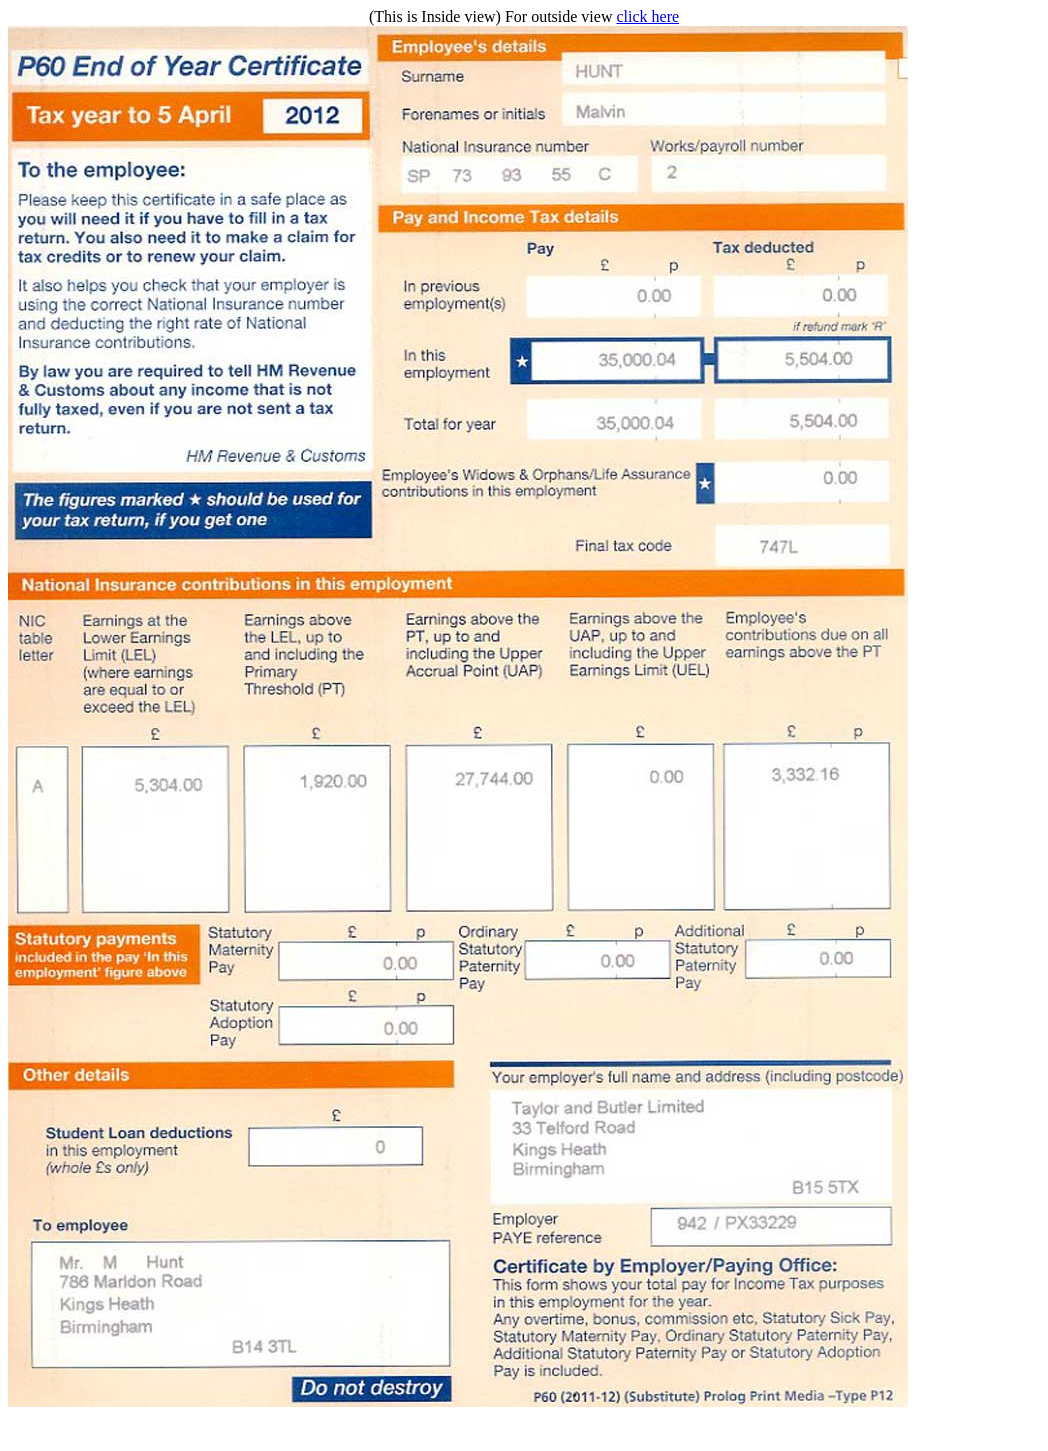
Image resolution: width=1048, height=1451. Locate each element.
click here (647, 16)
